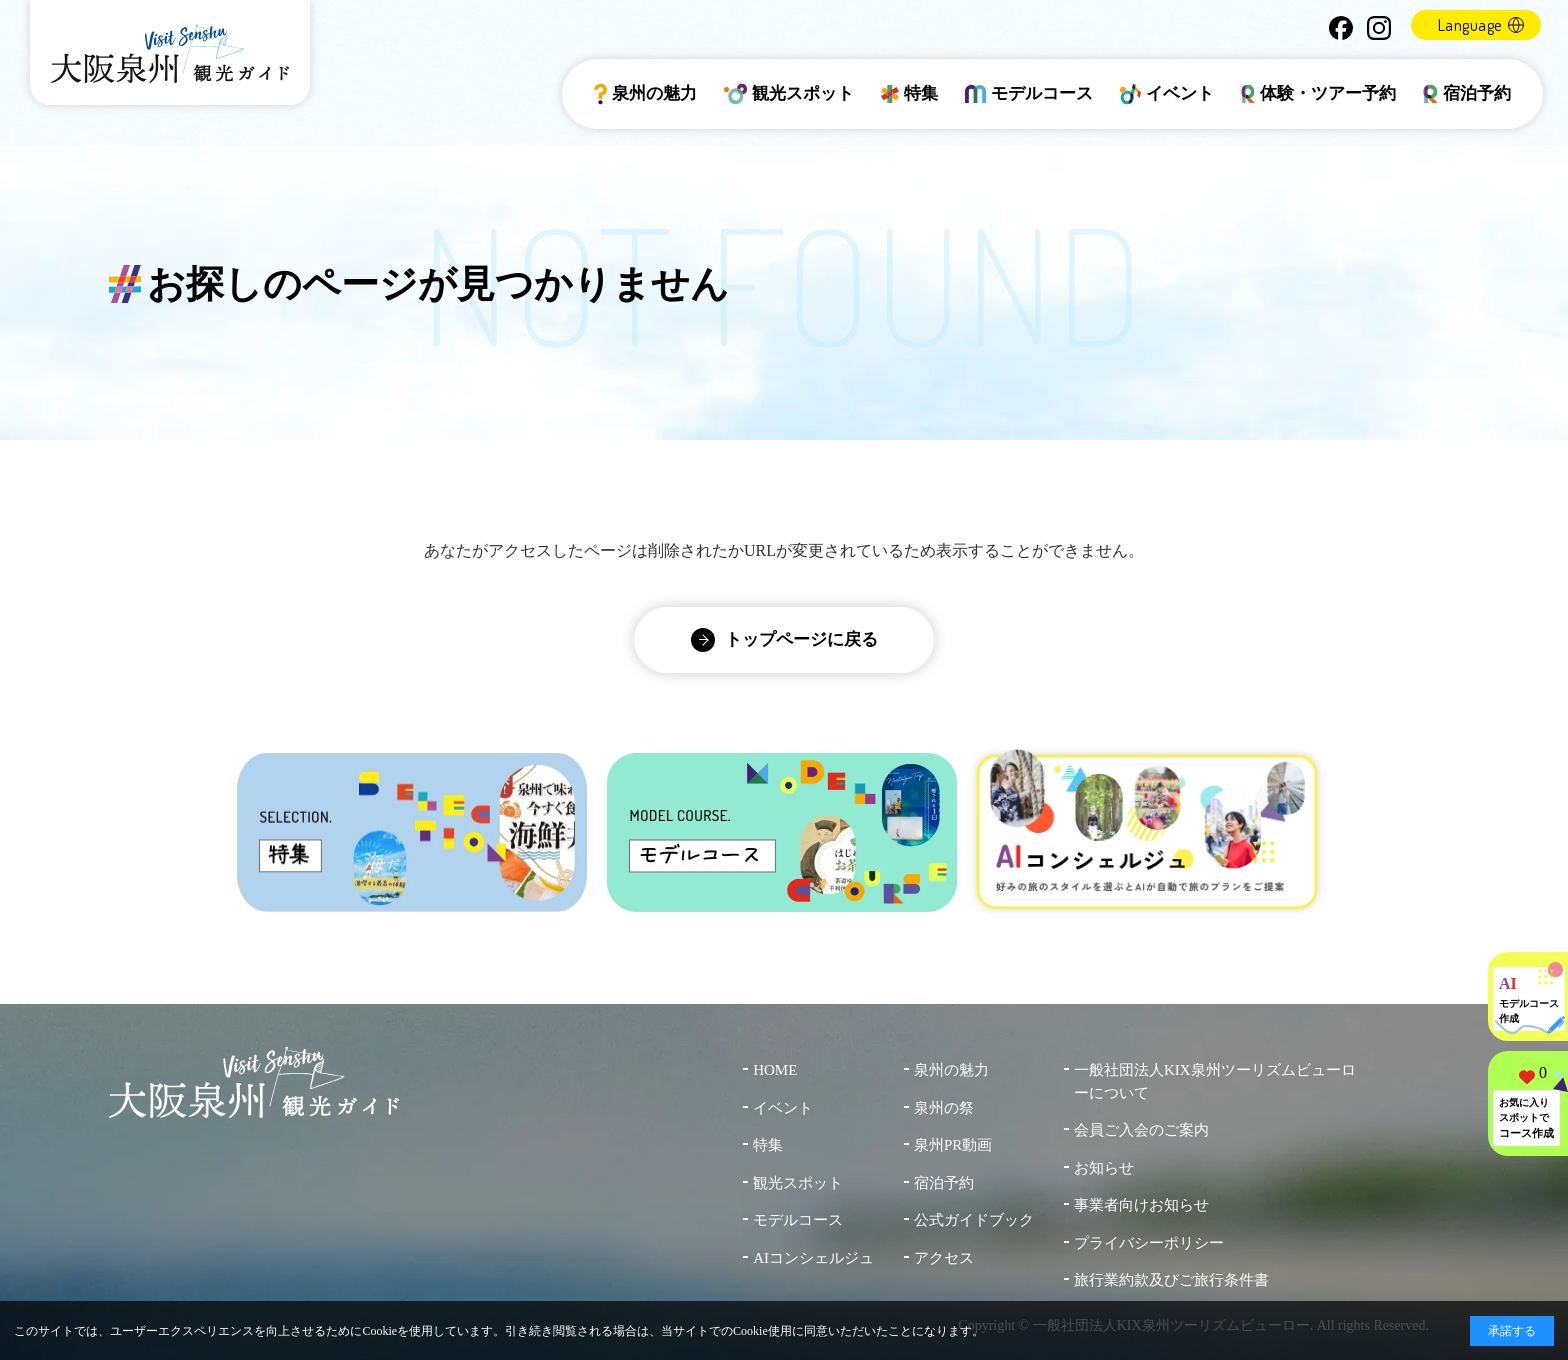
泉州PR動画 (953, 1145)
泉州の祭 (944, 1108)
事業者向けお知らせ (1141, 1205)
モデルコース (1029, 94)
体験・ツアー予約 (1319, 94)
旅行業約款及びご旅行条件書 (1171, 1280)
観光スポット (789, 94)
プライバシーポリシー (1149, 1243)
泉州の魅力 (645, 94)
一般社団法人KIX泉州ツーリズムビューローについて (1215, 1081)
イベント (1167, 94)
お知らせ (1104, 1168)
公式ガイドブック (974, 1220)
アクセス (944, 1258)
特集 (909, 94)
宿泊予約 (1467, 94)
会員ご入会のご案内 (1141, 1130)
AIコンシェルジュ (813, 1258)
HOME (775, 1070)
